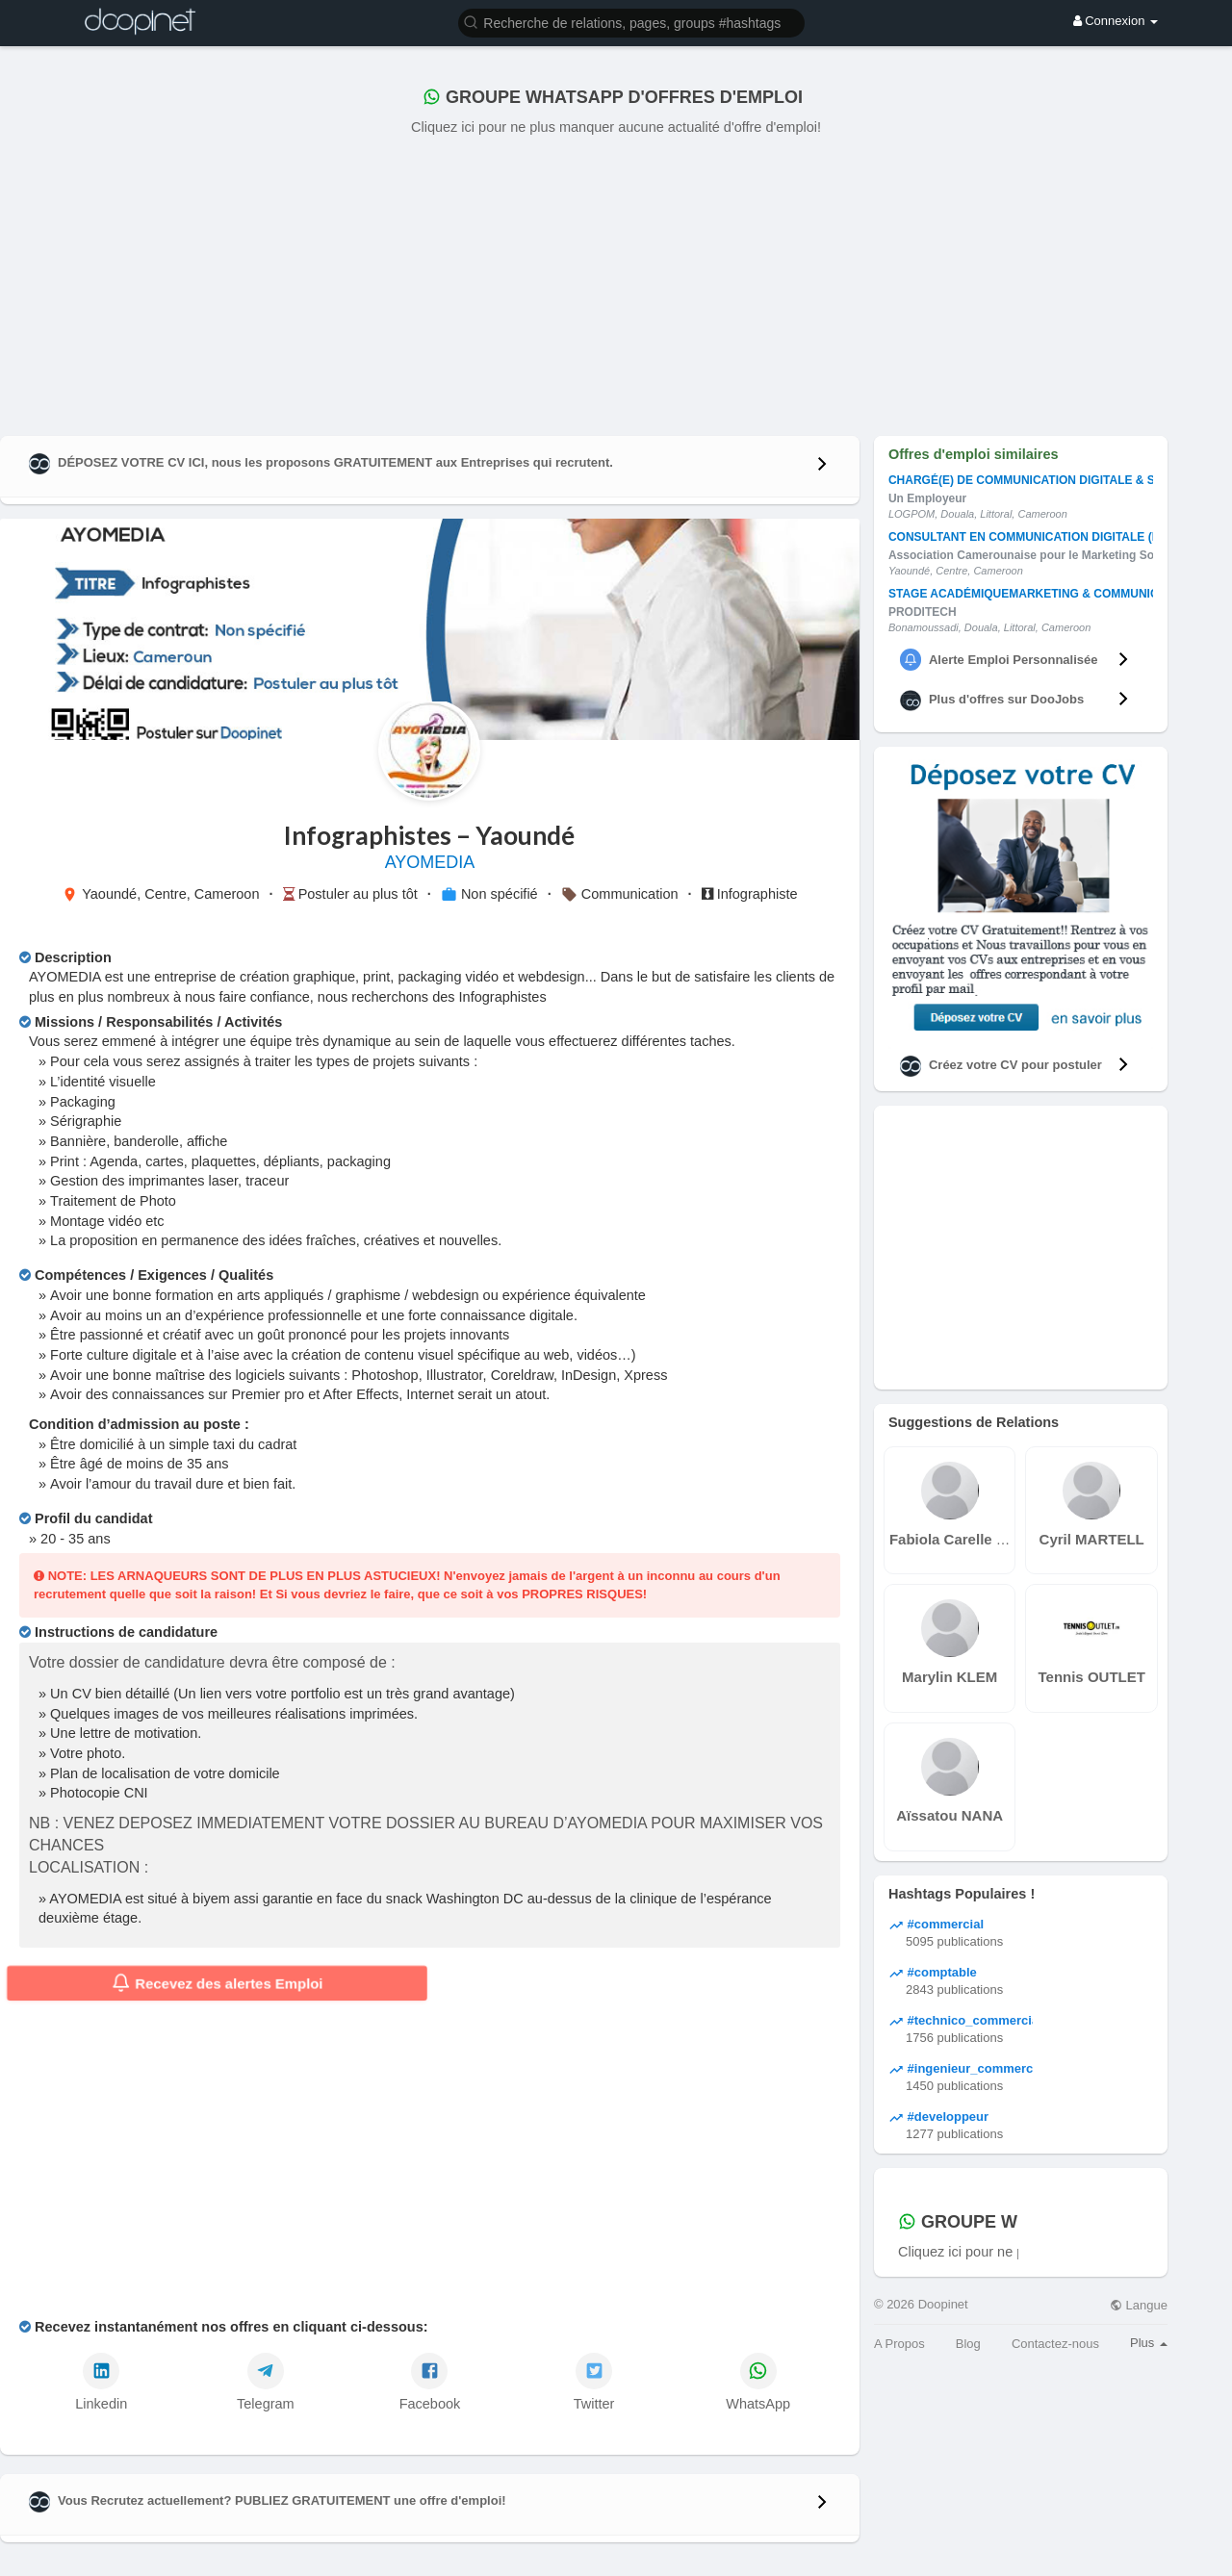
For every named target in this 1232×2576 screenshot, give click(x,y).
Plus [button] (1149, 2342)
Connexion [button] (1115, 20)
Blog (968, 2343)
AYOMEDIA (430, 862)
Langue (1139, 2305)
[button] (631, 22)
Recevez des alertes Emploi (217, 1983)
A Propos (899, 2343)
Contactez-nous (1055, 2343)
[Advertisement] (616, 282)
